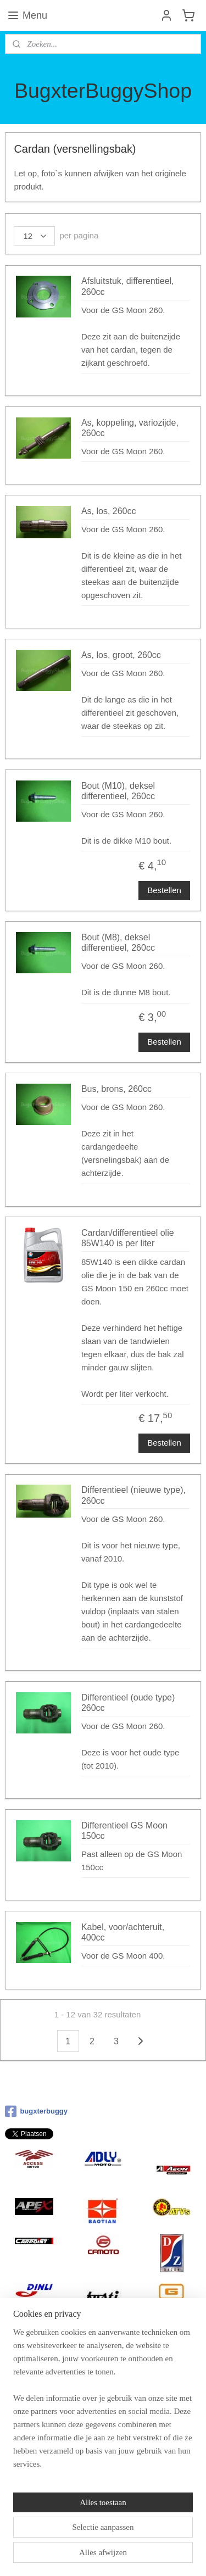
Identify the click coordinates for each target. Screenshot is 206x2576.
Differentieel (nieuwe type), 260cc (133, 1495)
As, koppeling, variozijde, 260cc (130, 428)
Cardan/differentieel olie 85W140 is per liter (127, 1238)
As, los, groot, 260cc (121, 655)
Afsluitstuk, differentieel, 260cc (127, 286)
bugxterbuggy (36, 2111)
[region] (103, 2402)
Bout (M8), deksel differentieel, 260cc (118, 942)
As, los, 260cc (108, 511)
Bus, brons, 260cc (116, 1089)
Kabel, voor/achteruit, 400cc (122, 1932)
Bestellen (164, 890)
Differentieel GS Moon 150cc (124, 1831)
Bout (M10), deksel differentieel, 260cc (118, 791)
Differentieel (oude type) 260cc (128, 1702)
